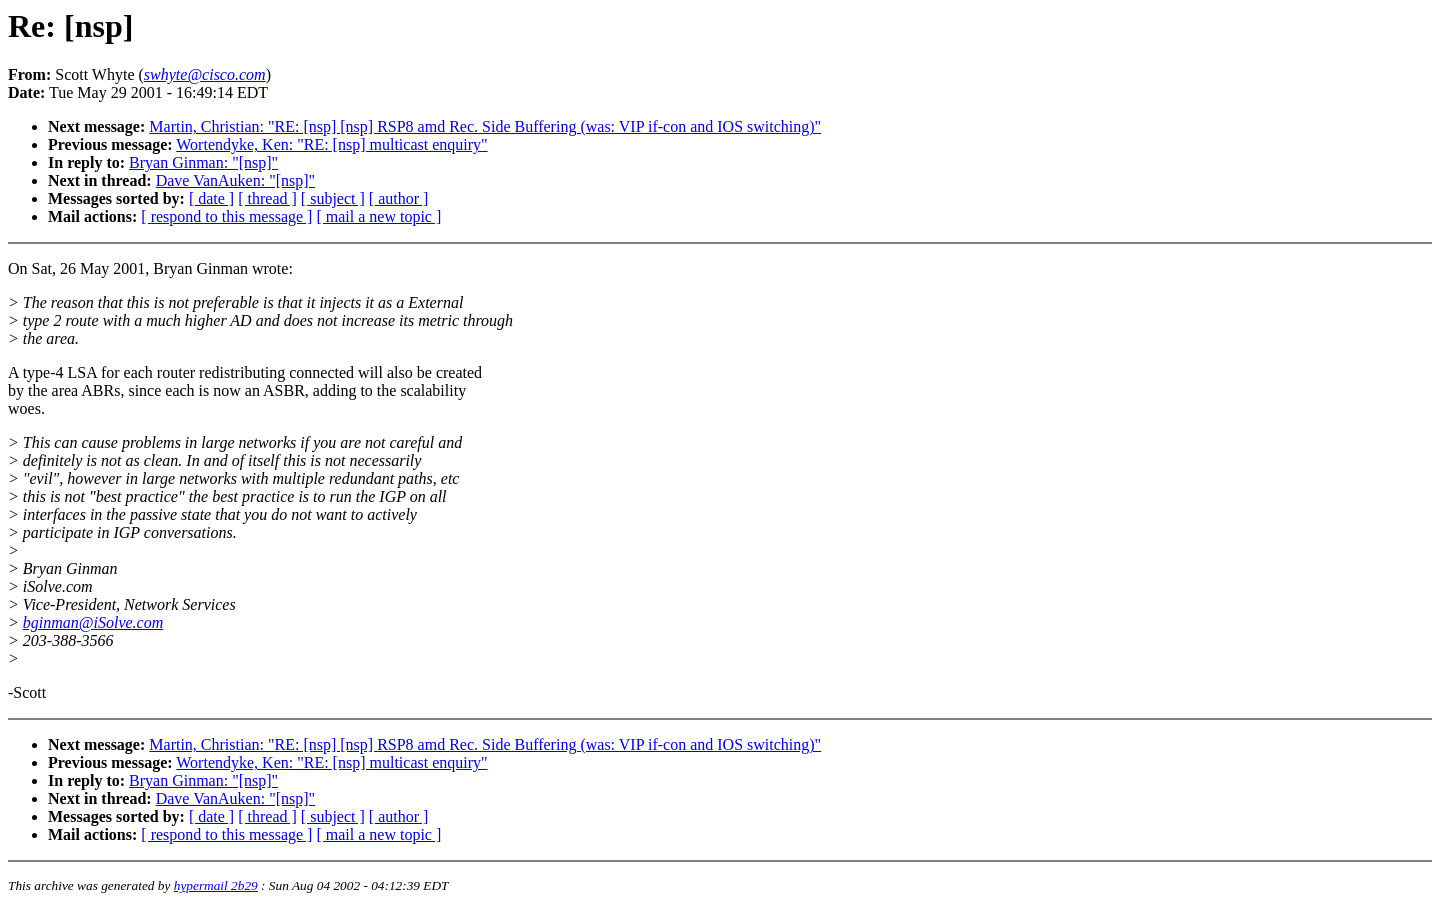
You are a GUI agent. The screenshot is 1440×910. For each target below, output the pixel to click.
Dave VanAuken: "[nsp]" (235, 180)
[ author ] (399, 198)
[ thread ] (267, 198)
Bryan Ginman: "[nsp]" (203, 162)
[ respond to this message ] (226, 216)
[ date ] (211, 198)
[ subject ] (333, 198)
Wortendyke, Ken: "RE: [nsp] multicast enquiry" (331, 144)
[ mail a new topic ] (378, 216)
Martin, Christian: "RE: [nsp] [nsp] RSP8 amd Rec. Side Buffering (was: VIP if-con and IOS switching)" (485, 126)
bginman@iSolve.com (93, 622)
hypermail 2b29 (216, 885)
